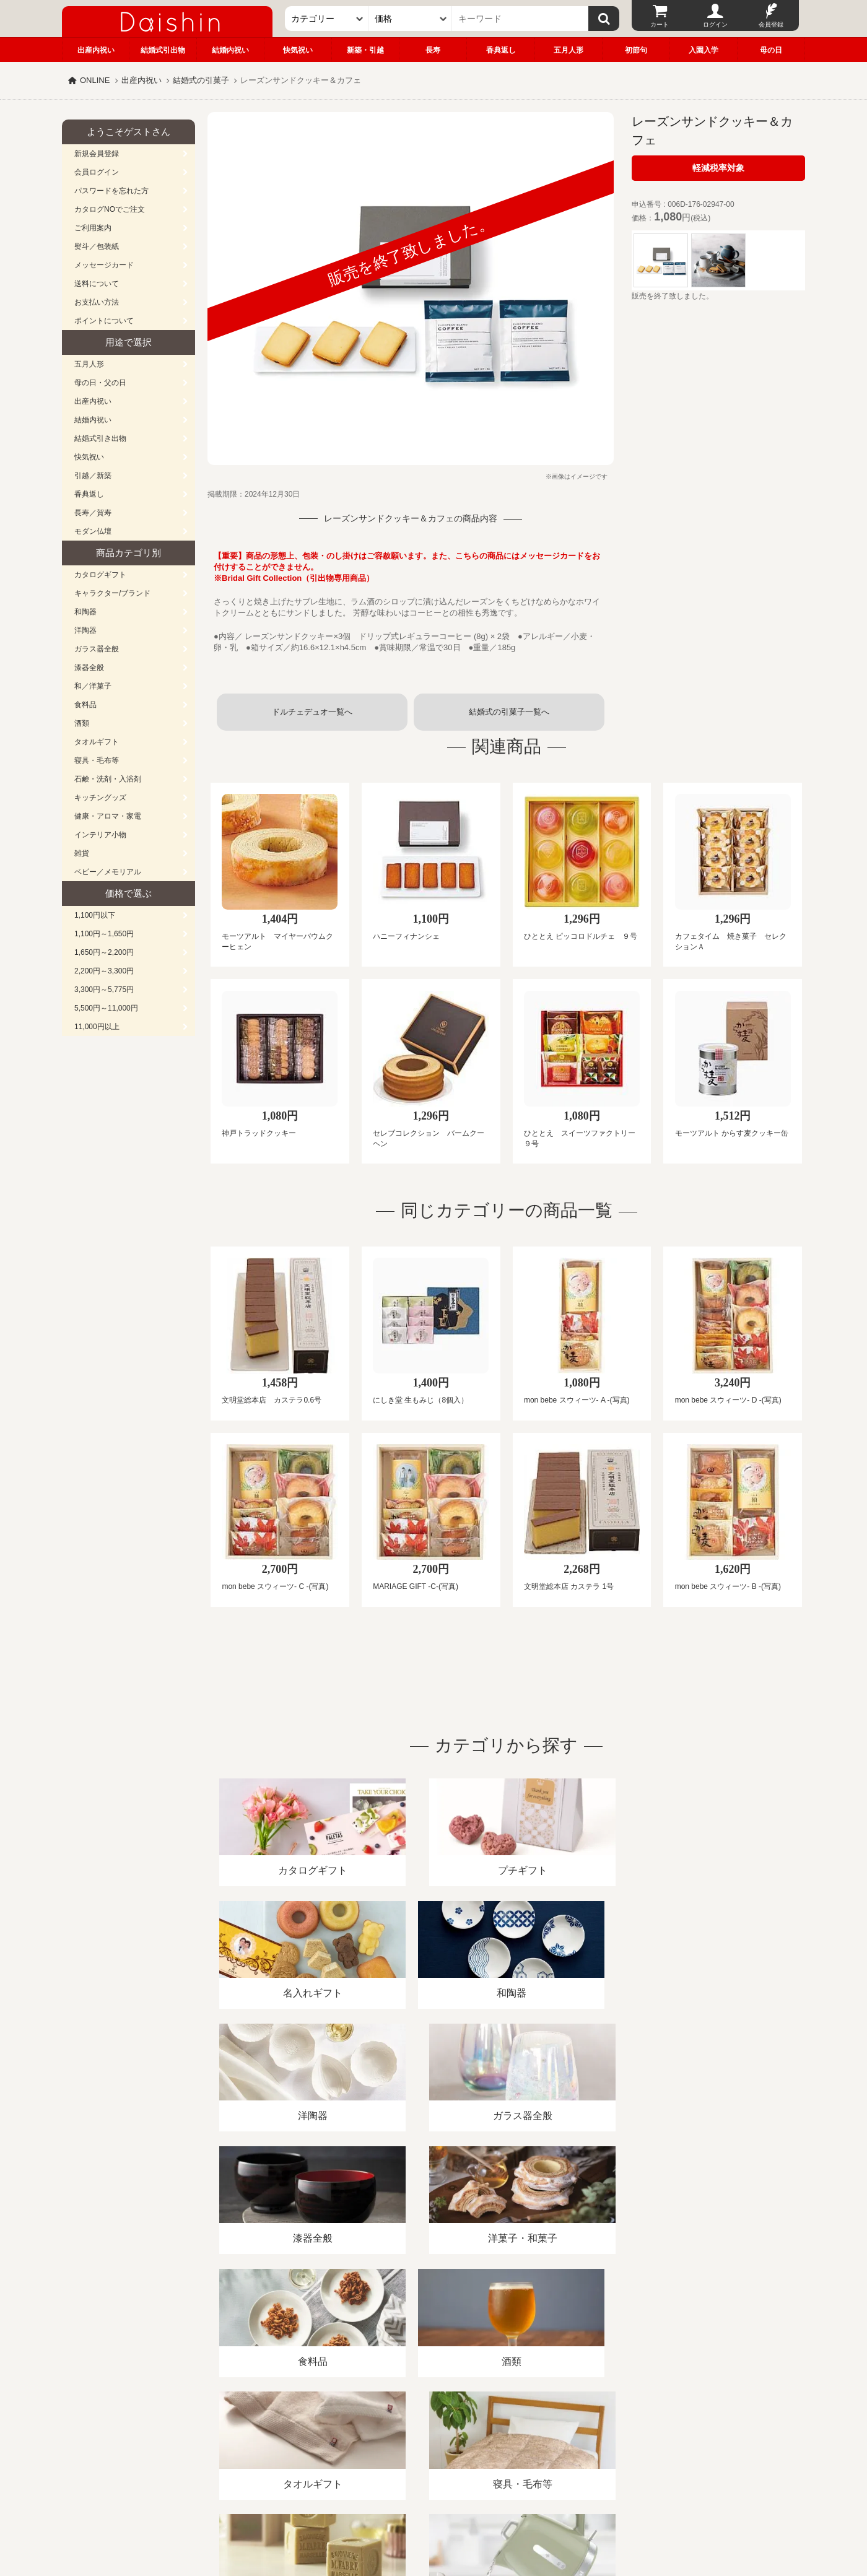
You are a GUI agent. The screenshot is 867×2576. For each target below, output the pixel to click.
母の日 (771, 50)
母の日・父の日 (100, 382)
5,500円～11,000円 (106, 1008)
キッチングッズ (100, 797)
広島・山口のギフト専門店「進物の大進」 (433, 2500)
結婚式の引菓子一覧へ (509, 711)
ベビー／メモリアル (107, 872)
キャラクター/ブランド (112, 593)
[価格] (410, 18)
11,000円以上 (97, 1026)
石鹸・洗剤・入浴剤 (107, 779)
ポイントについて (104, 320)
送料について (96, 283)
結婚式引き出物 (100, 438)
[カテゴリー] (326, 18)
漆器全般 (89, 667)
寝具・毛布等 (96, 760)
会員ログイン (96, 172)
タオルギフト (96, 742)
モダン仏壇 (92, 531)
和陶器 (85, 611)
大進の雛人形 (433, 2515)
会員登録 (771, 24)
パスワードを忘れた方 (111, 190)
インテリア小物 (100, 834)
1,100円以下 (94, 915)
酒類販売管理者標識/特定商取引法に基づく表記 (281, 2433)
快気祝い (298, 50)
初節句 (636, 50)
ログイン (715, 24)
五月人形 (568, 50)
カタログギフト (100, 574)
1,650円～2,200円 (104, 952)
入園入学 (703, 50)
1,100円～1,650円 (104, 933)
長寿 (432, 50)
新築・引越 (365, 50)
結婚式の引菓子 (201, 80)
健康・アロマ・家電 (107, 816)
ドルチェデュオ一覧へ (312, 711)
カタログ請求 (510, 2433)
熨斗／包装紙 (96, 246)
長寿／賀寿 (92, 512)
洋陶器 (85, 630)
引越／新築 (92, 475)
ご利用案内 (92, 228)
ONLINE (95, 80)
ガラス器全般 (96, 649)
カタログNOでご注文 (109, 209)
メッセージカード (104, 265)
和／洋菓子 (92, 686)
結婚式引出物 (163, 50)
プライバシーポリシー (426, 2433)
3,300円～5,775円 (104, 989)
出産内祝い (96, 50)
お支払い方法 (96, 302)
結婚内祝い (230, 50)
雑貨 (81, 853)
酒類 (81, 723)
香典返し (501, 50)
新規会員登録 (96, 153)
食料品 (85, 704)
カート (659, 24)
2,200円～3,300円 (104, 971)
